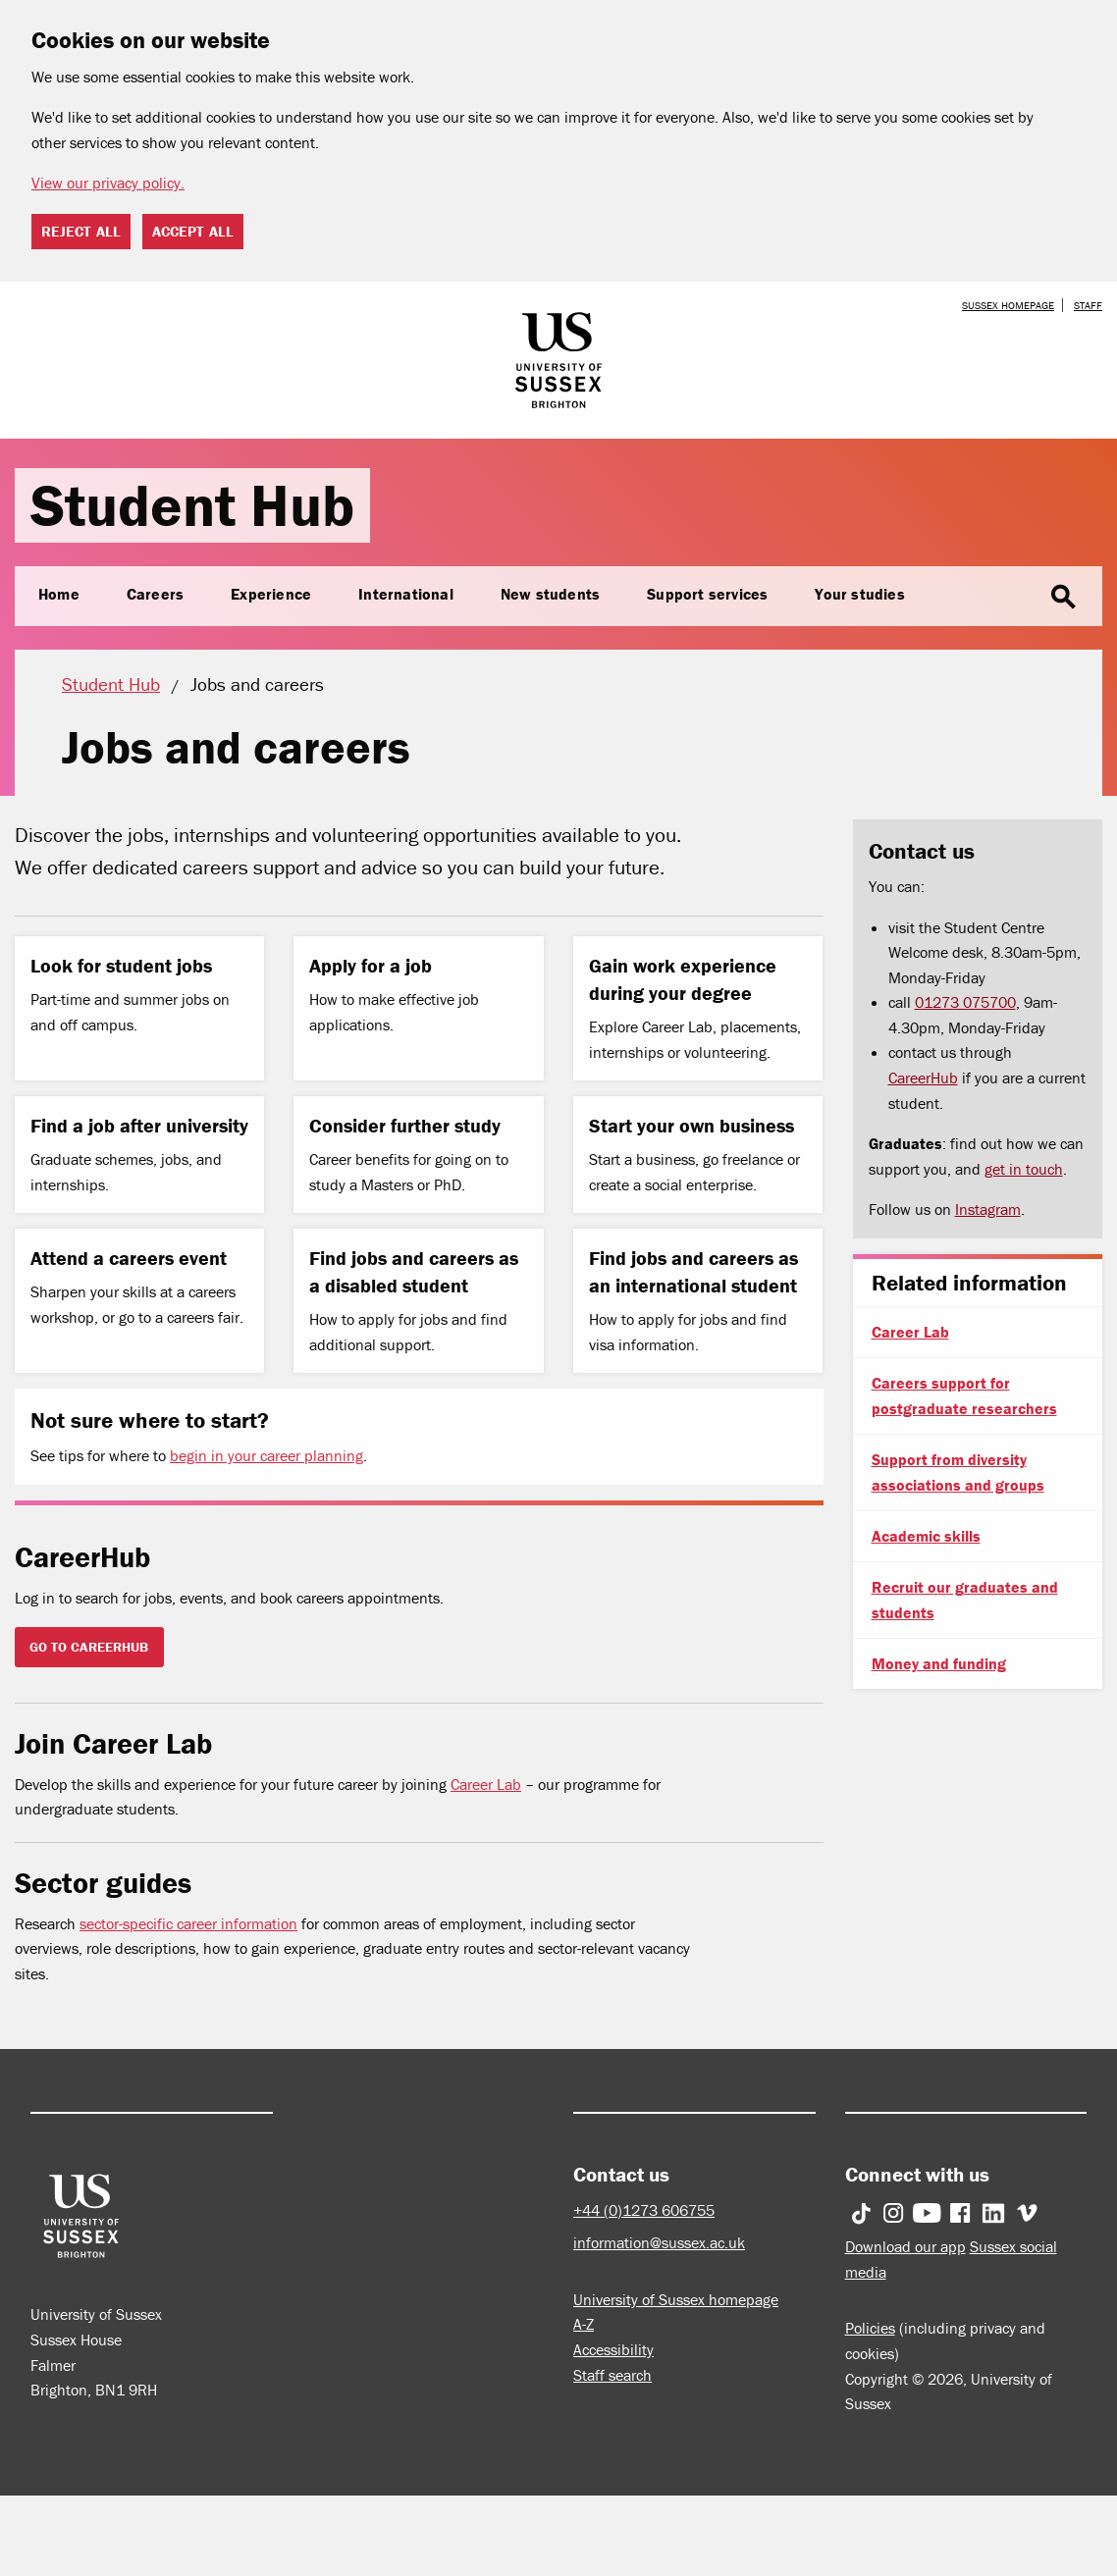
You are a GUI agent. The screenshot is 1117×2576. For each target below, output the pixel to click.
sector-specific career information (188, 1923)
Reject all (81, 231)
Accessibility (613, 2349)
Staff (1088, 305)
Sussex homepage (1008, 305)
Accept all (193, 231)
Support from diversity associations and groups (958, 1472)
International (405, 594)
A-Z (583, 2324)
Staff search (612, 2375)
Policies (870, 2328)
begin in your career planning (266, 1455)
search (1063, 597)
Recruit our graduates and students (965, 1599)
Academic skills (926, 1536)
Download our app (905, 2246)
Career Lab (486, 1784)
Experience (271, 594)
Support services (707, 594)
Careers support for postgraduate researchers (964, 1395)
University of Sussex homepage (675, 2299)
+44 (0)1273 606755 (644, 2210)
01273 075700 (965, 1002)
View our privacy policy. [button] (108, 182)
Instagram (988, 1209)
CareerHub (923, 1077)
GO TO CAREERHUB (88, 1647)
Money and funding (939, 1663)
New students (550, 594)
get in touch (1023, 1169)
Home (59, 594)
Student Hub (192, 505)
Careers (155, 594)
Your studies (859, 594)
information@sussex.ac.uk (659, 2242)
